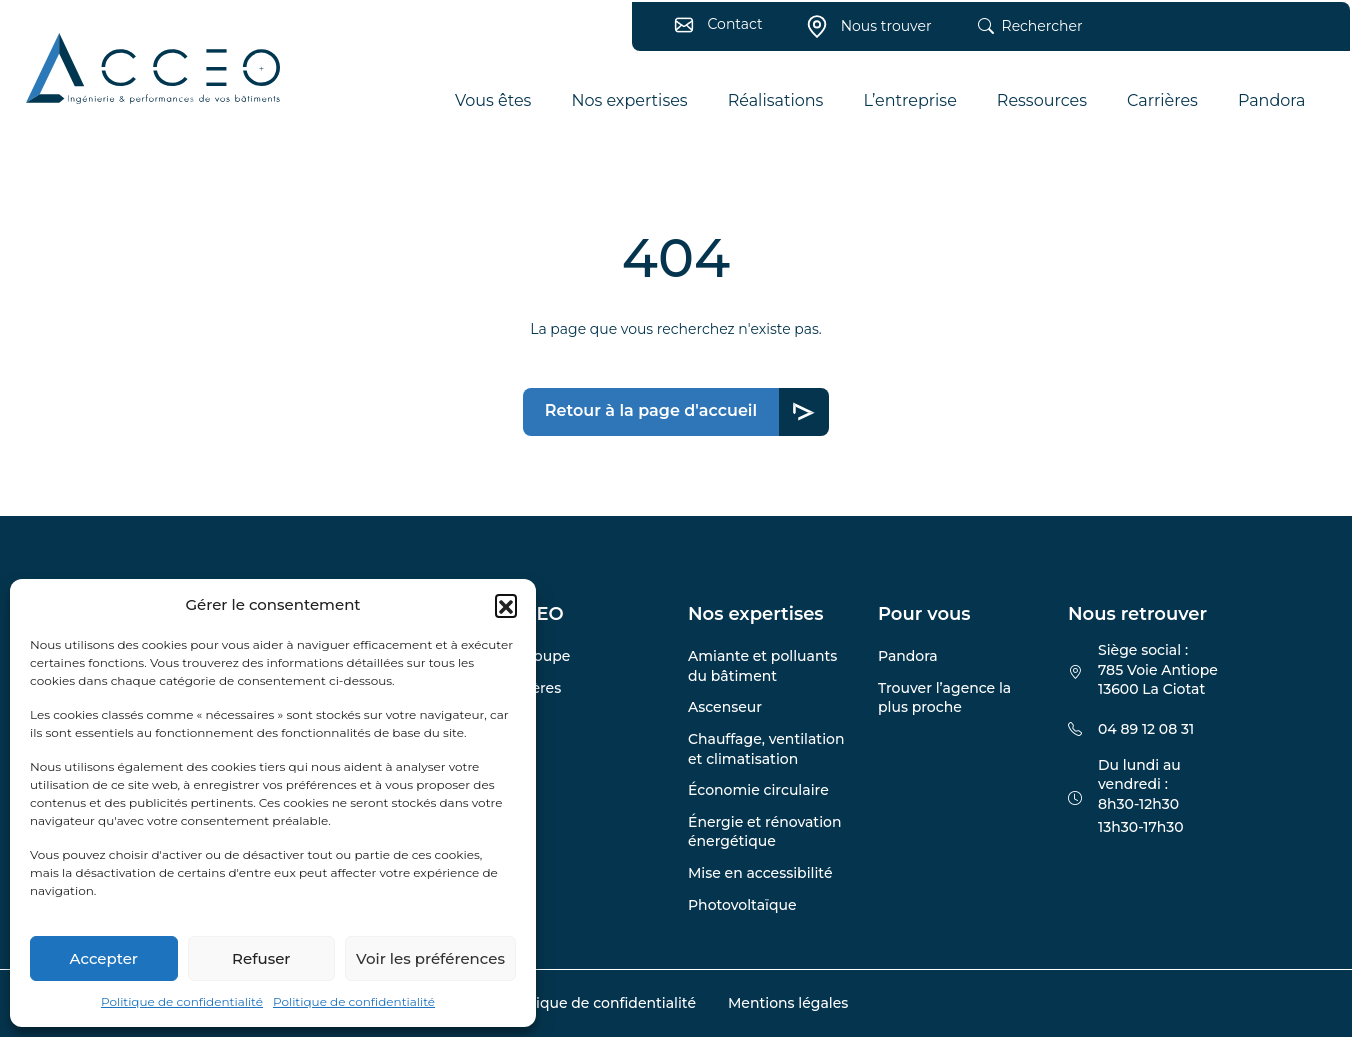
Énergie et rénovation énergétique (764, 832)
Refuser (261, 958)
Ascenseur (725, 707)
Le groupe (534, 656)
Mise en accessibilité (760, 873)
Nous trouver (863, 32)
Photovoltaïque (742, 905)
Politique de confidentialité (182, 1001)
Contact (712, 30)
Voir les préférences (430, 958)
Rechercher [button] (1024, 33)
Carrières (529, 688)
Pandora (908, 656)
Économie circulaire (758, 790)
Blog (514, 719)
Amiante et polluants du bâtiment (762, 666)
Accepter (104, 958)
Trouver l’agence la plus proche (944, 698)
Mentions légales (788, 1003)
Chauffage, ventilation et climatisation (766, 749)
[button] (506, 605)
